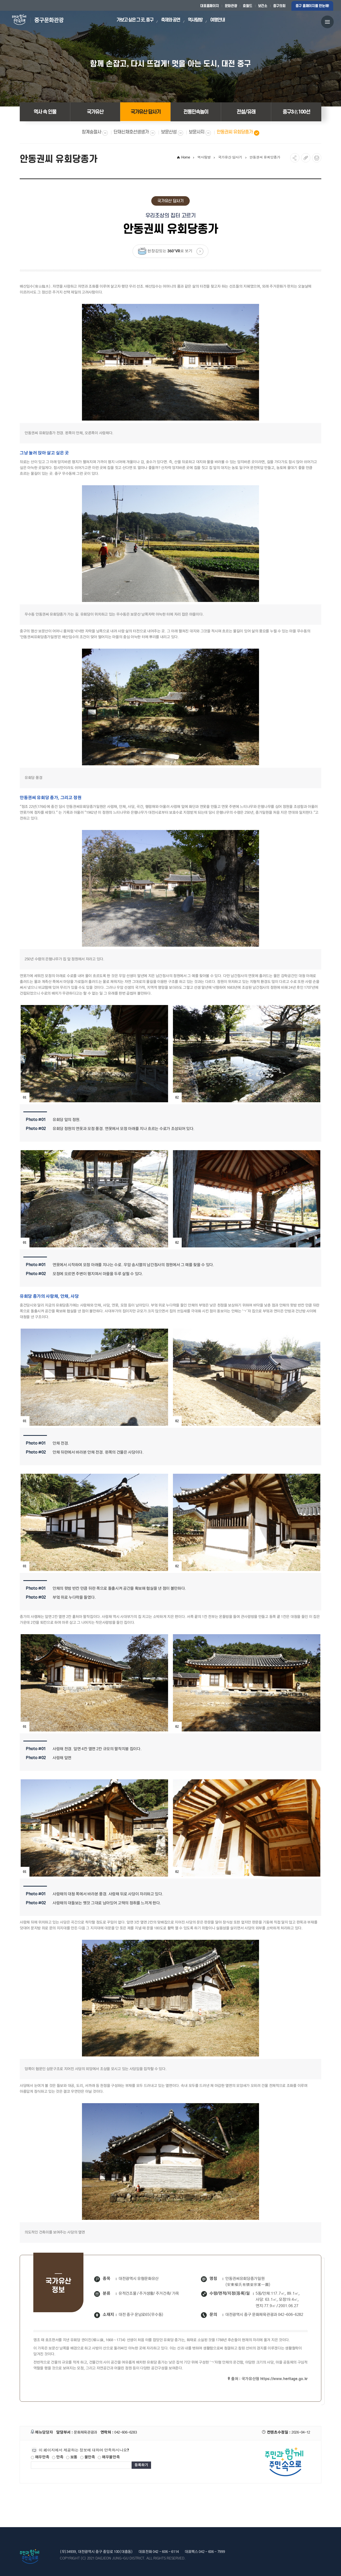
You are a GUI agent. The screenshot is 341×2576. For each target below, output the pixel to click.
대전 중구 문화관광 (35, 20)
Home (185, 157)
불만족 (87, 2457)
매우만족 (40, 2457)
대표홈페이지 (209, 6)
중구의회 (279, 6)
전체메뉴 (327, 22)
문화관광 (231, 6)
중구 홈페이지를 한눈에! (312, 6)
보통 (71, 2457)
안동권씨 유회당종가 (265, 157)
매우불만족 (109, 2457)
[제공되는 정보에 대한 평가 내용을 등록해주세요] (81, 2465)
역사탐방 (204, 157)
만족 (57, 2457)
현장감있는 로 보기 (170, 251)
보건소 (262, 6)
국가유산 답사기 (230, 157)
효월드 (247, 6)
